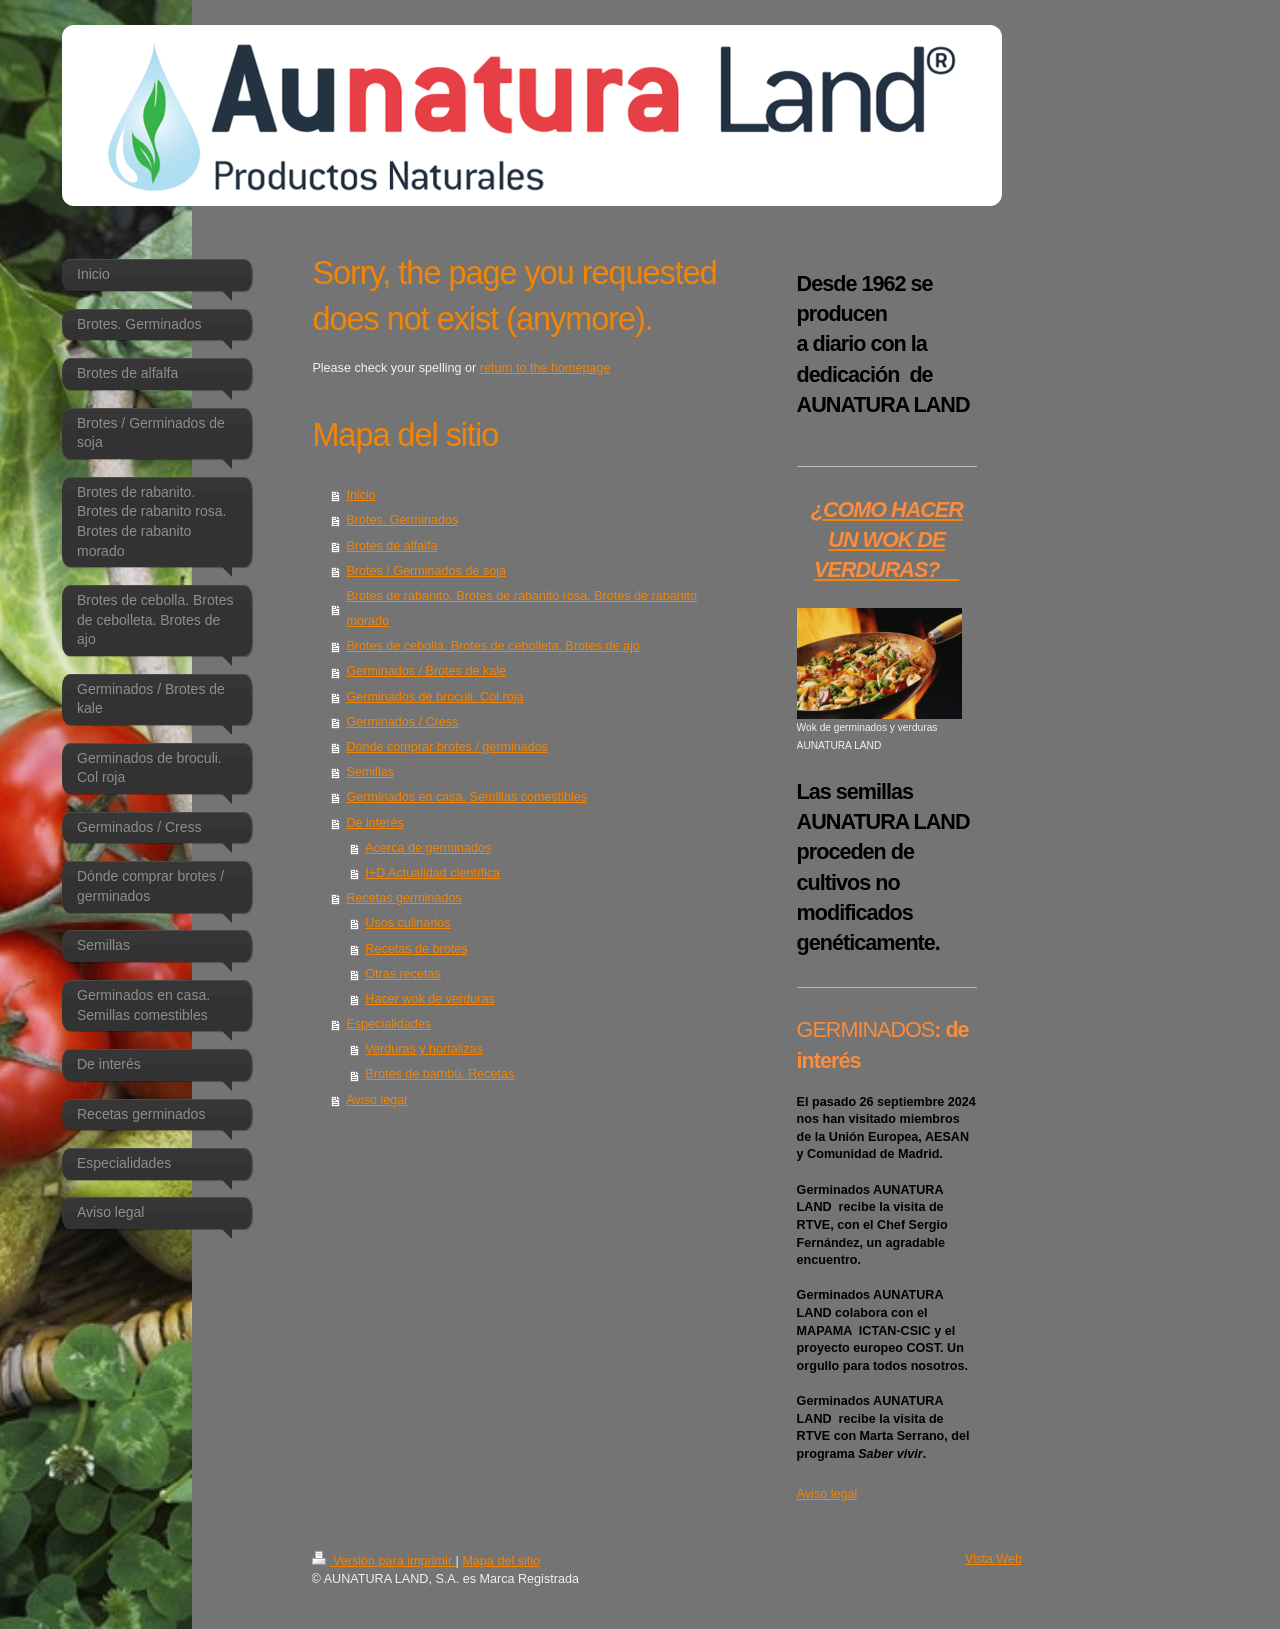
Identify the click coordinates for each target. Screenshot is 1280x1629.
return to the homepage (545, 368)
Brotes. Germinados (402, 520)
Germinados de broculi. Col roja (434, 697)
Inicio (360, 495)
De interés (374, 823)
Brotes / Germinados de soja (426, 571)
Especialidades (388, 1024)
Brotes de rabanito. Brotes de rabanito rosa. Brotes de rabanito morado (521, 608)
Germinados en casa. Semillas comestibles (466, 797)
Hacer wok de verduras (430, 999)
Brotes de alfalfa (391, 546)
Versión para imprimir (384, 1561)
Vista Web (993, 1559)
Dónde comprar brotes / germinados (447, 747)
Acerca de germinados (428, 848)
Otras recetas (403, 974)
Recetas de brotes (416, 949)
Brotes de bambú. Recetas (439, 1074)
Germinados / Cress (402, 722)
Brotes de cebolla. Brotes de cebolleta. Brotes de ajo (492, 646)
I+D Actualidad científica (432, 873)
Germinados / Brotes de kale (426, 671)
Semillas (370, 772)
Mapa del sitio (501, 1561)
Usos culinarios (407, 923)
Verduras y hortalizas (424, 1049)
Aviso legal (376, 1100)
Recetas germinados (404, 898)
